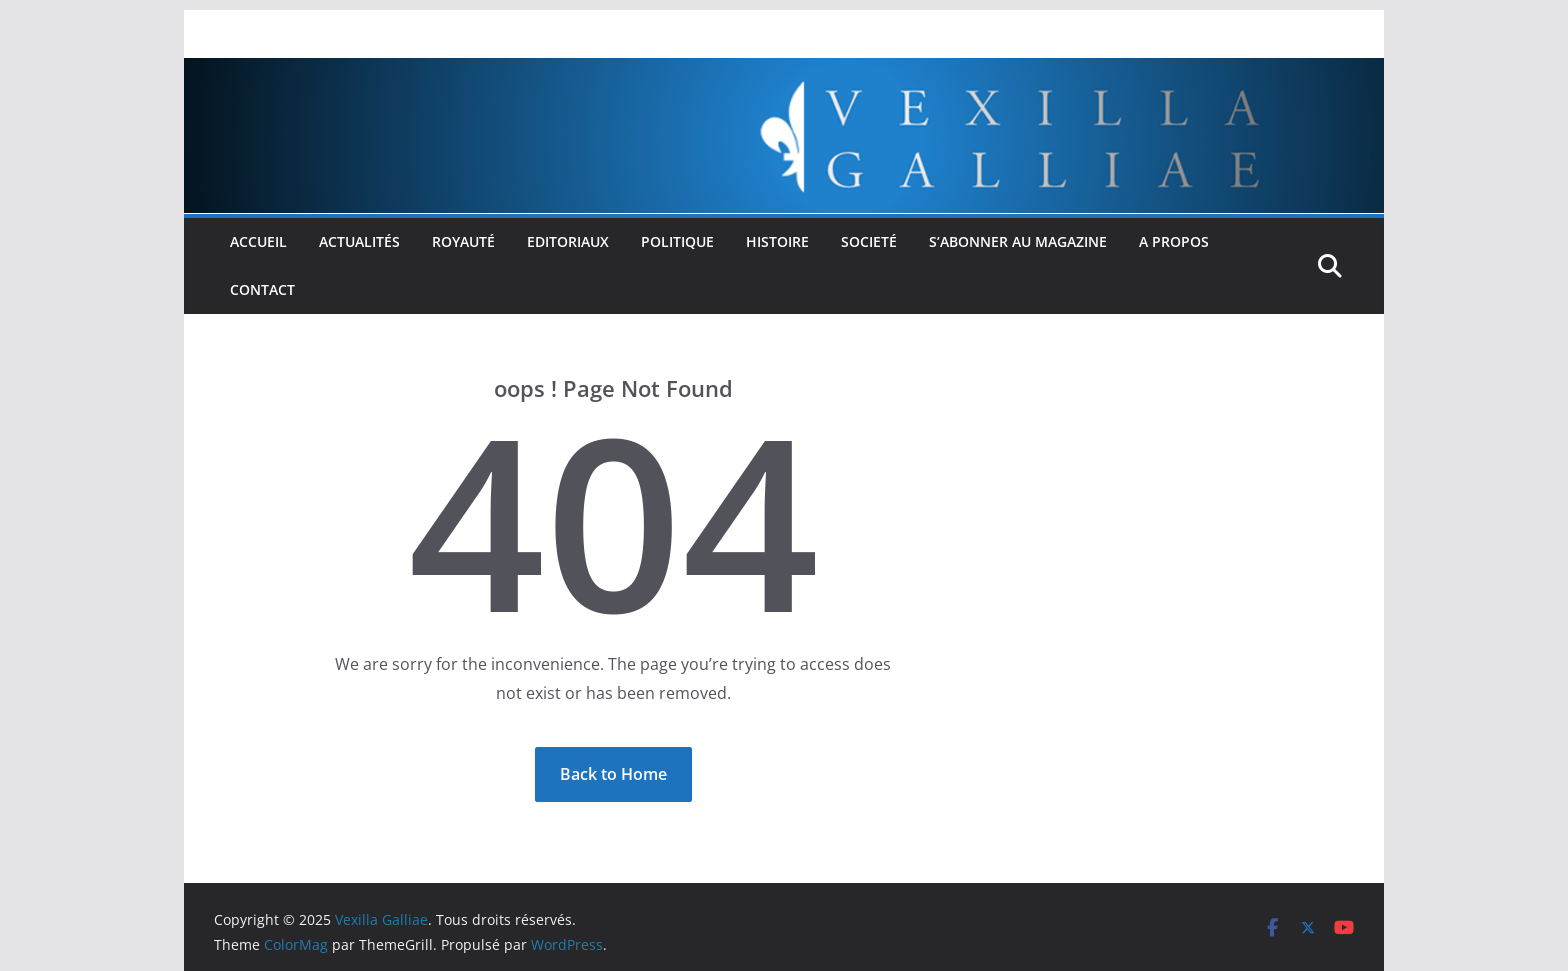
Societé (869, 241)
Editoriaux (568, 241)
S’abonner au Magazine (1018, 241)
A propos (1174, 241)
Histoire (777, 241)
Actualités (359, 241)
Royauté (463, 241)
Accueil (258, 241)
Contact (262, 289)
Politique (677, 241)
